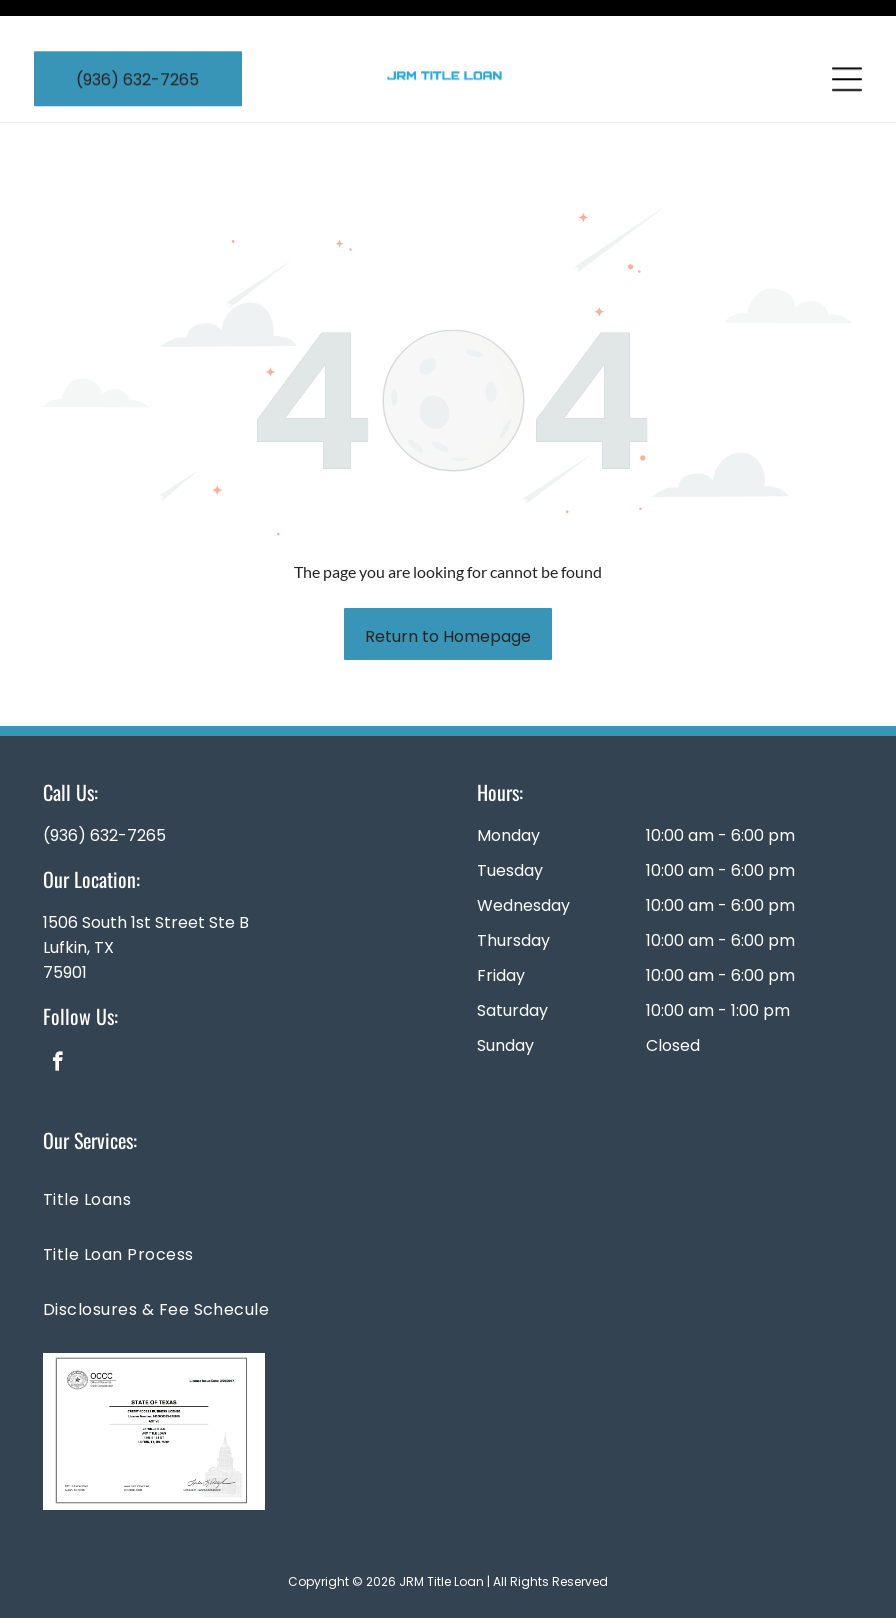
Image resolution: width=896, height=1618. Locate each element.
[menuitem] (448, 1148)
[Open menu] (847, 44)
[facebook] (57, 1014)
